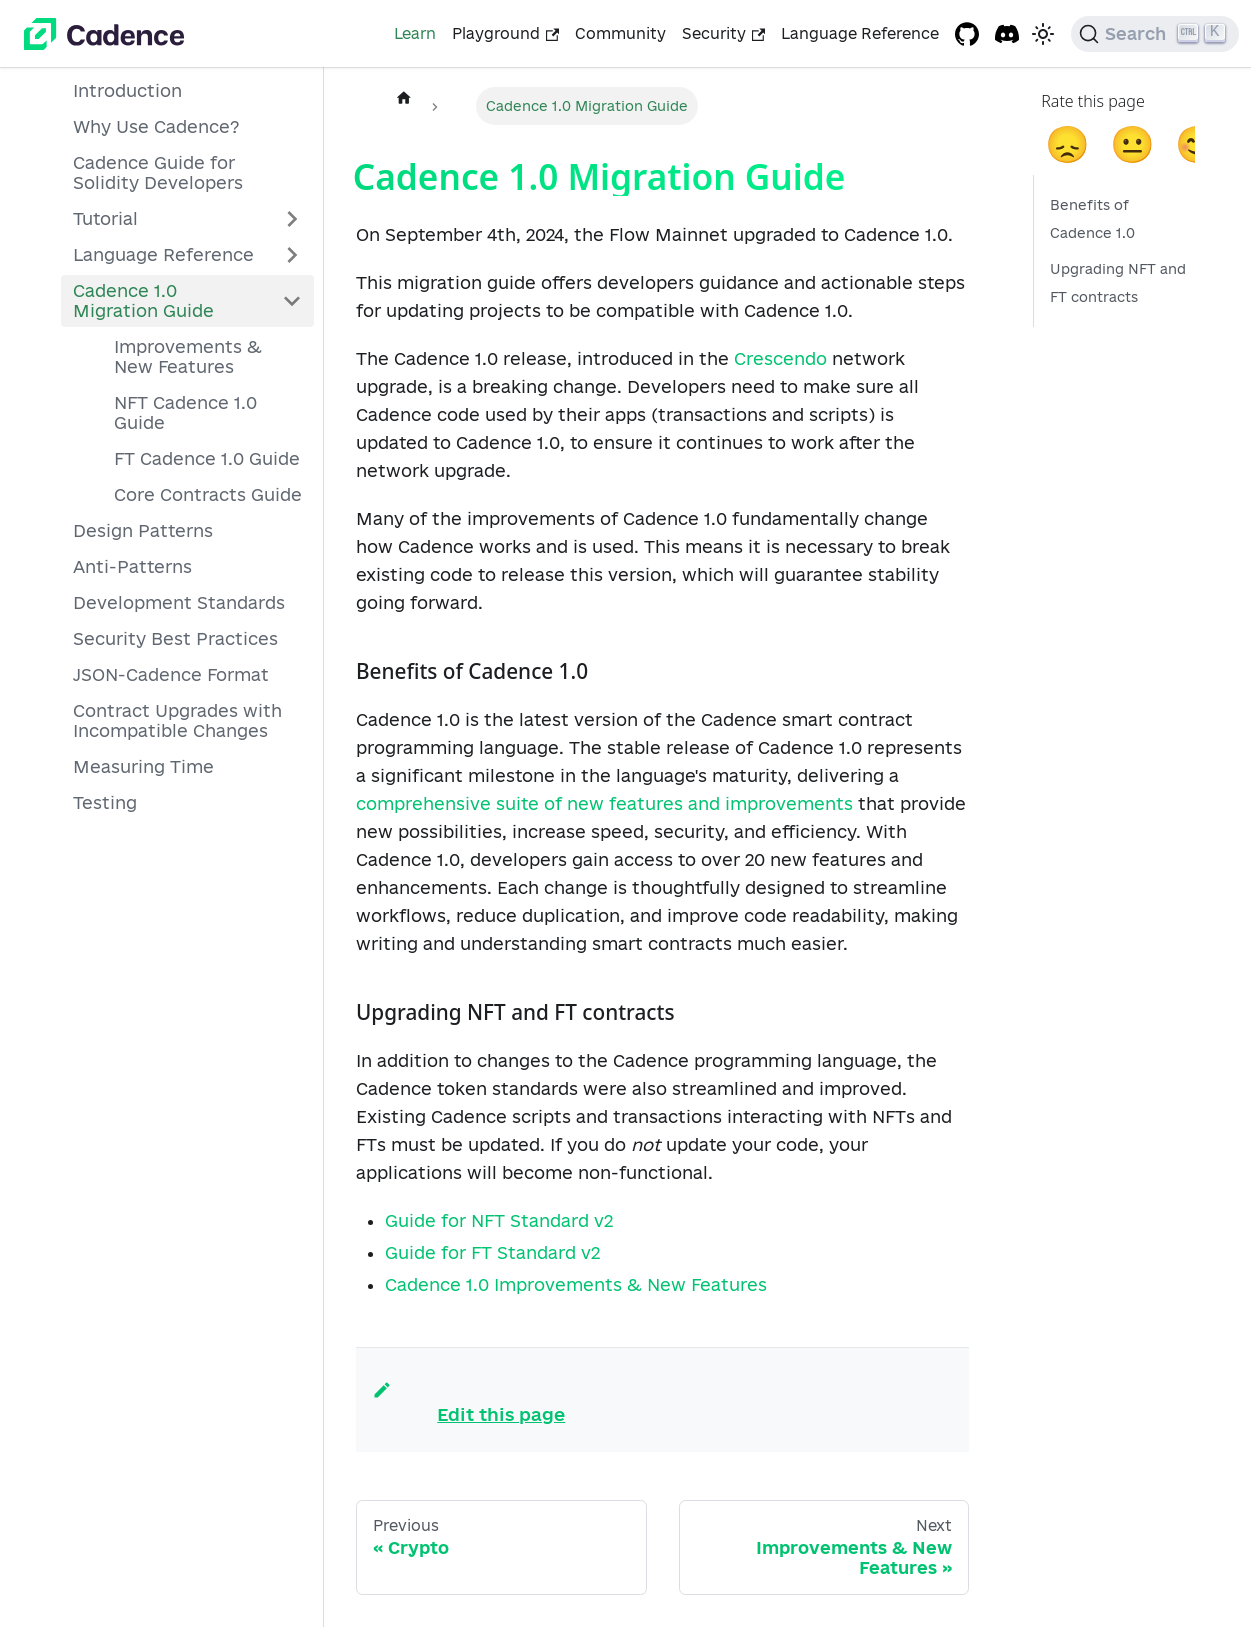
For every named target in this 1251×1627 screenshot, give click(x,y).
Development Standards (179, 602)
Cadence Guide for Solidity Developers (158, 172)
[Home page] (404, 97)
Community (620, 33)
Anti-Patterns (132, 566)
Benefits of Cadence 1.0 (1092, 219)
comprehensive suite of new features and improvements (604, 803)
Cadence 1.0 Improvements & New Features (576, 1284)
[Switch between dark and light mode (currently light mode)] (1043, 34)
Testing (105, 802)
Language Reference (860, 33)
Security (723, 33)
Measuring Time (143, 766)
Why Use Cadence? (156, 126)
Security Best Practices (175, 638)
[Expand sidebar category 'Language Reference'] (292, 255)
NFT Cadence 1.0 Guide (185, 412)
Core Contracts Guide (208, 494)
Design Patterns (143, 530)
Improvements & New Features (188, 356)
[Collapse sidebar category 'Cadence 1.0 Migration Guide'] (292, 301)
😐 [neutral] (1132, 142)
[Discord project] (1007, 34)
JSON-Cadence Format (171, 674)
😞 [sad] (1067, 142)
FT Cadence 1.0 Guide (207, 458)
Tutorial (105, 218)
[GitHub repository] (967, 34)
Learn (415, 33)
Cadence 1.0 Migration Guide (143, 300)
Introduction (127, 90)
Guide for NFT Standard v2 (499, 1220)
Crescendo (780, 358)
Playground (505, 33)
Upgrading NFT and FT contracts (1118, 283)
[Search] (1155, 34)
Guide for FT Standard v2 (492, 1252)
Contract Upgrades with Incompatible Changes (177, 720)
